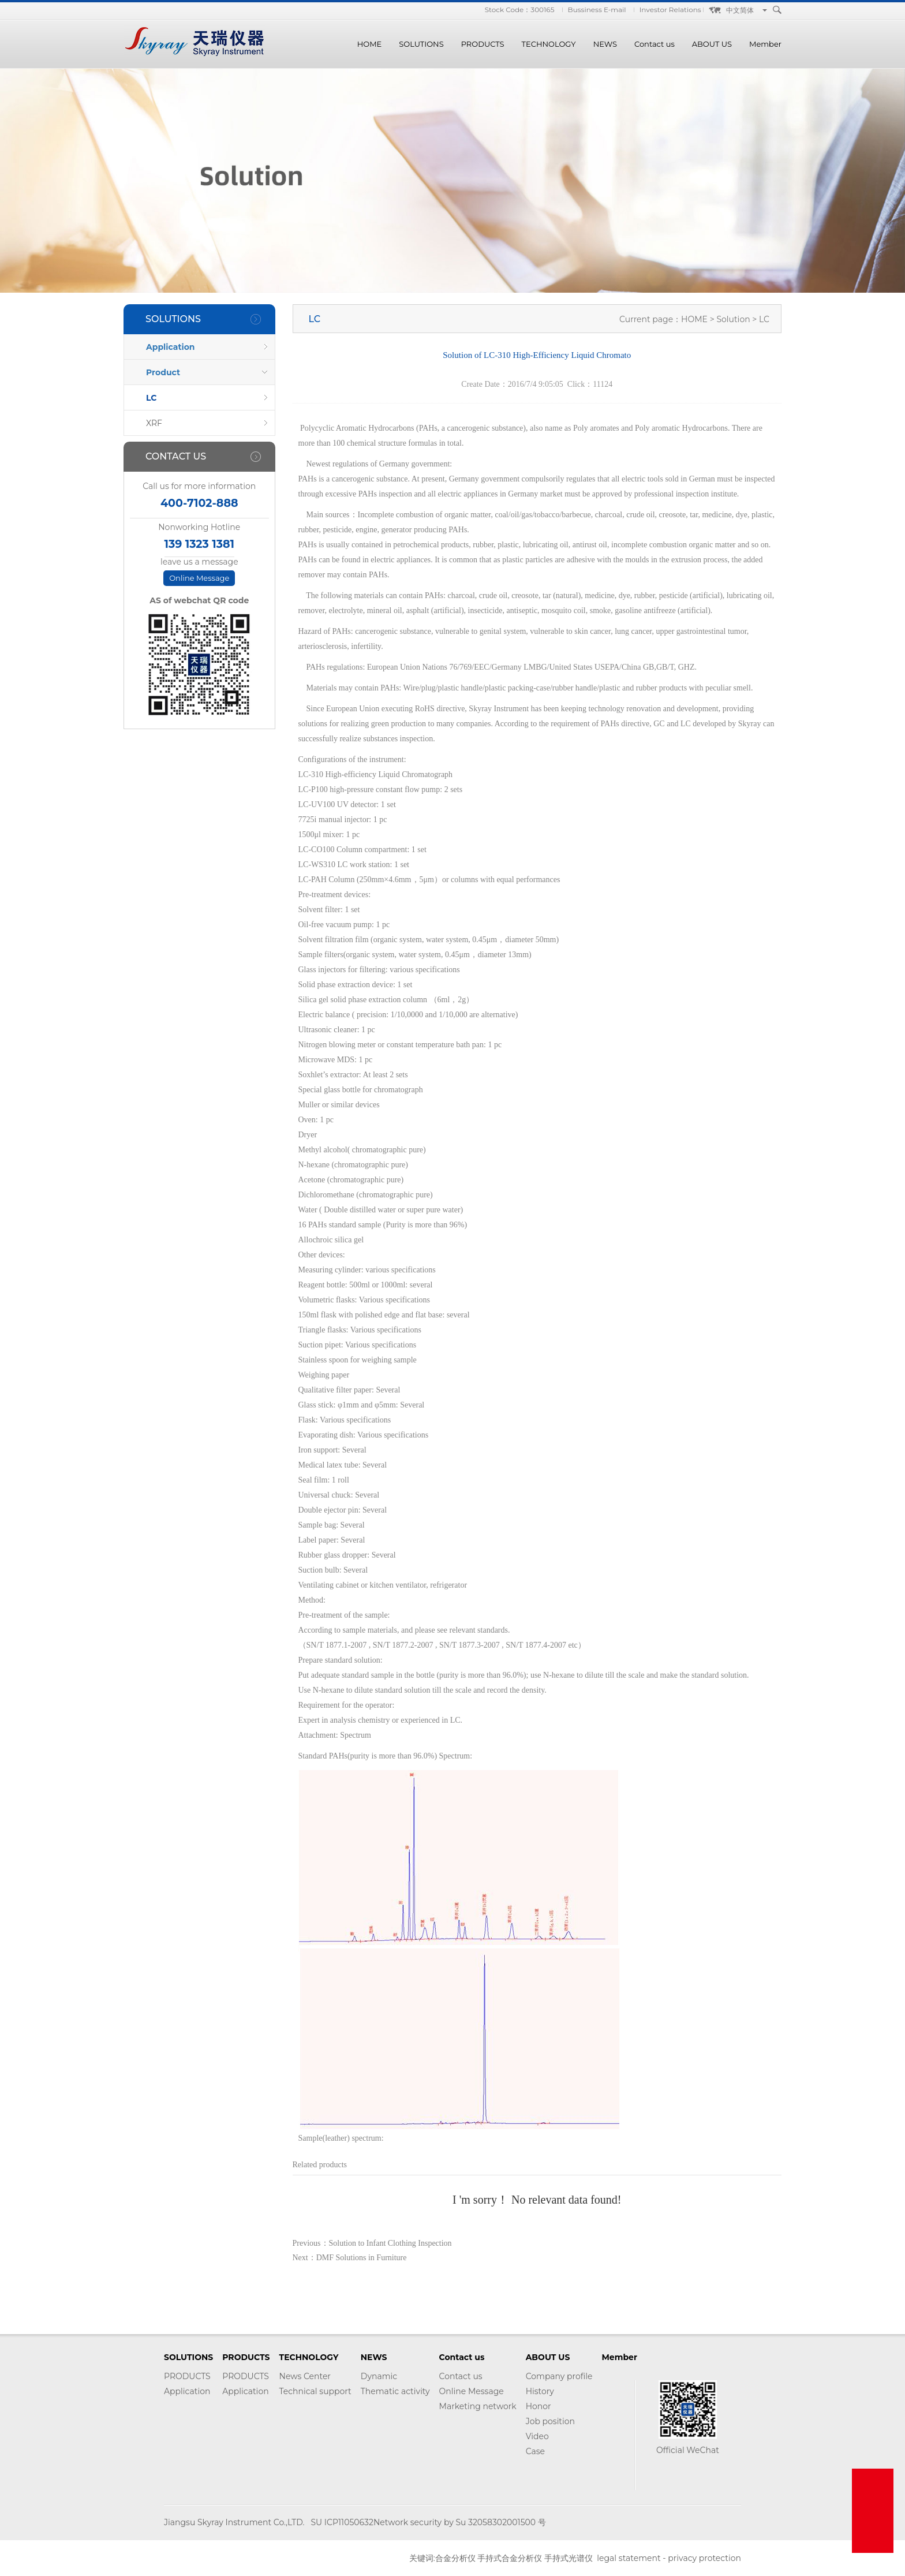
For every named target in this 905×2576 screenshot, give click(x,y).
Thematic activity (395, 2391)
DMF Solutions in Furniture (361, 2257)
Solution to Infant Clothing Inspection (390, 2243)
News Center (305, 2376)
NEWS (605, 43)
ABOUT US (712, 43)
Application (170, 347)
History (540, 2391)
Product (163, 372)
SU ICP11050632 (342, 2522)
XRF (154, 423)
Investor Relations (670, 9)
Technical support (315, 2391)
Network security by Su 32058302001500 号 (459, 2522)
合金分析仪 (455, 2558)
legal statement (628, 2558)
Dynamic (379, 2376)
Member (765, 43)
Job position (550, 2421)
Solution (734, 319)
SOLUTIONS (421, 43)
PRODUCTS (482, 43)
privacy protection (704, 2558)
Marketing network (478, 2406)
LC (151, 398)
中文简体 (740, 10)
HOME (369, 43)
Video (537, 2436)
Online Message (199, 578)
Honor (538, 2406)
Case (535, 2451)
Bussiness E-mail (597, 9)
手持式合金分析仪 (509, 2558)
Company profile (559, 2376)
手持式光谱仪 (568, 2558)
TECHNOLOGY (549, 43)
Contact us (654, 43)
